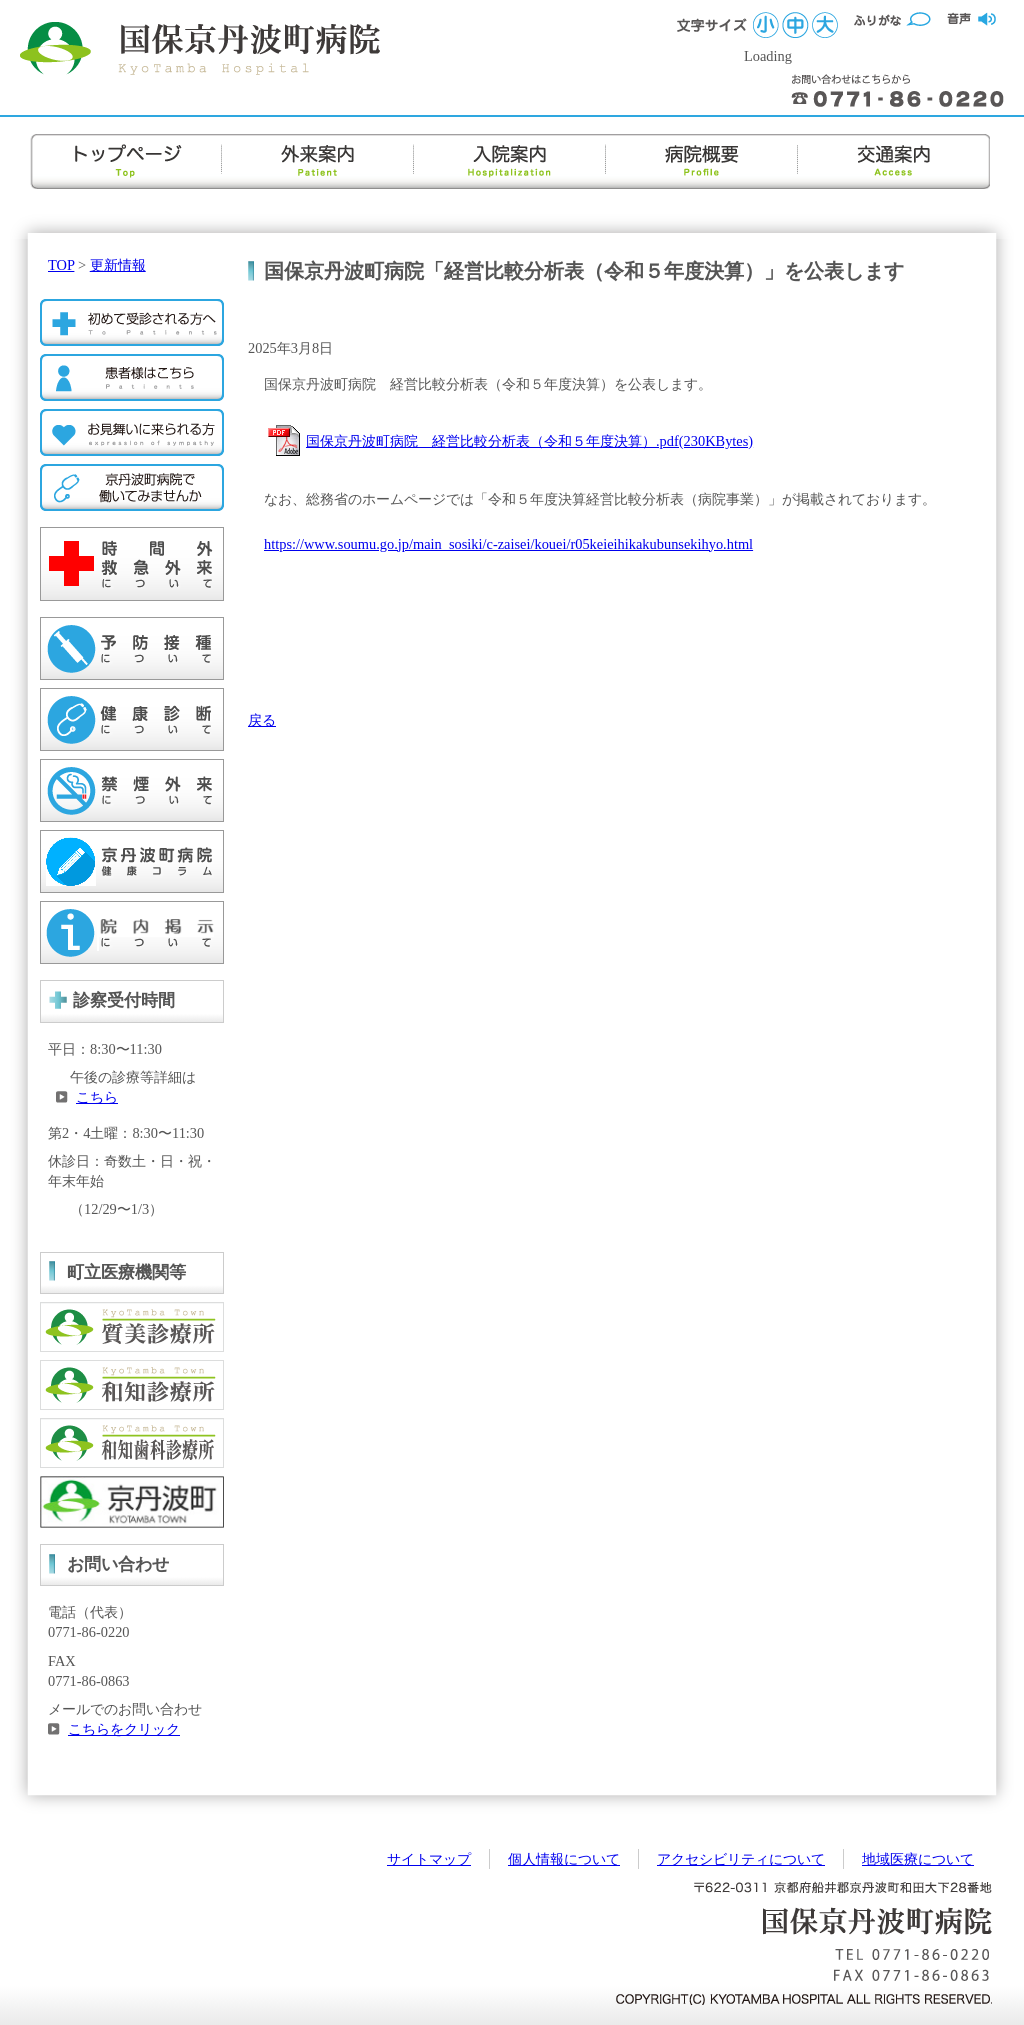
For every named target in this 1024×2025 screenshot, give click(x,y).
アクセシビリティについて (741, 1859)
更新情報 (118, 265)
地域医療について (918, 1859)
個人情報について (564, 1859)
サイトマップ (429, 1859)
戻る (262, 720)
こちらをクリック (124, 1729)
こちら (97, 1097)
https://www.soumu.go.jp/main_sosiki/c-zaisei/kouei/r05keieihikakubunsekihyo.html (508, 544)
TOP (61, 265)
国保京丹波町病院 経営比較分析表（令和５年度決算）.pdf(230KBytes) (529, 441)
